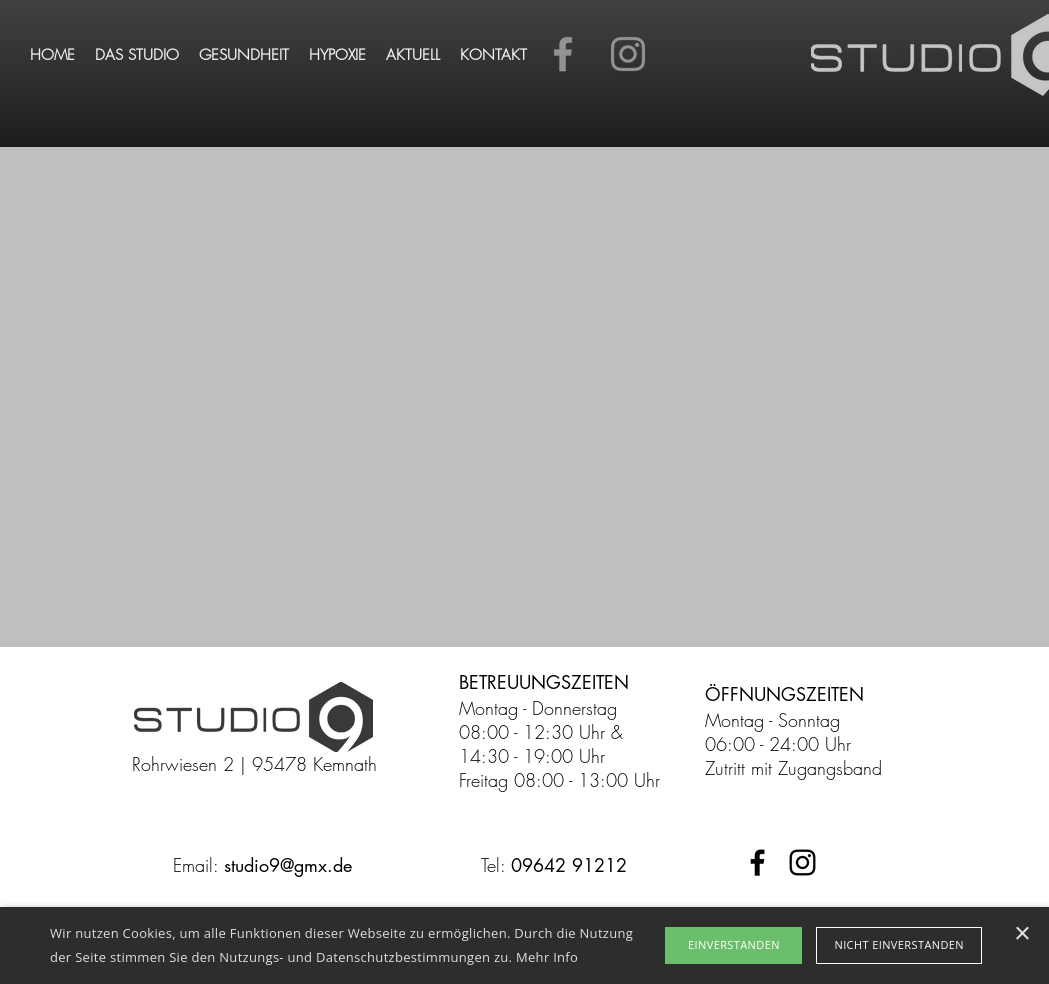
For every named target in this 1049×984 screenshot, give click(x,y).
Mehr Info (547, 957)
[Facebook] (563, 54)
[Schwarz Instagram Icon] (802, 862)
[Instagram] (628, 54)
